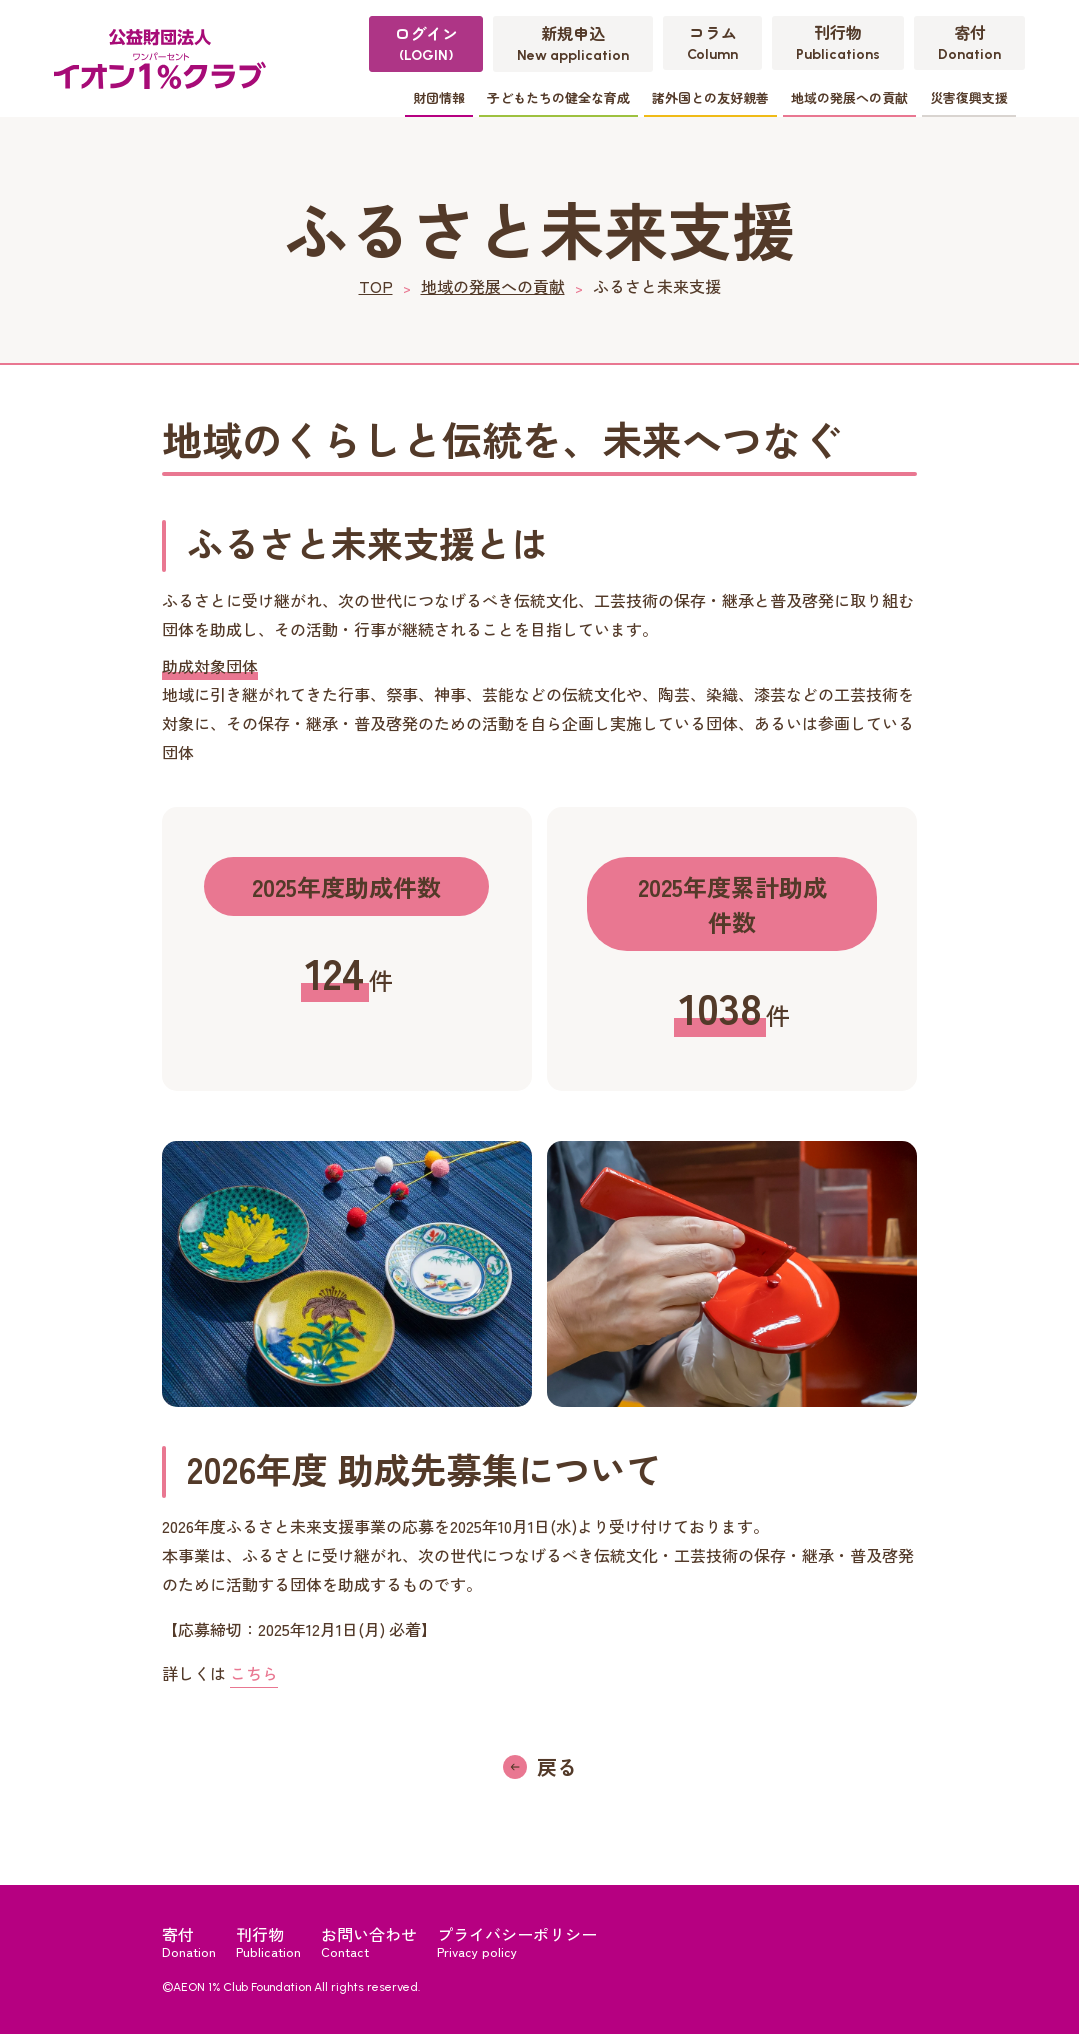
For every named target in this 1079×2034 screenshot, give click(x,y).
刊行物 (838, 41)
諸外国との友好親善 (710, 97)
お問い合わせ (369, 1941)
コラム (712, 41)
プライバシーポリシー (517, 1941)
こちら (254, 1673)
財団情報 (439, 97)
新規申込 (573, 42)
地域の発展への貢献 (849, 97)
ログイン (426, 42)
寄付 (969, 41)
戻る (557, 1766)
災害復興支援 (969, 97)
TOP (376, 286)
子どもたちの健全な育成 (558, 97)
